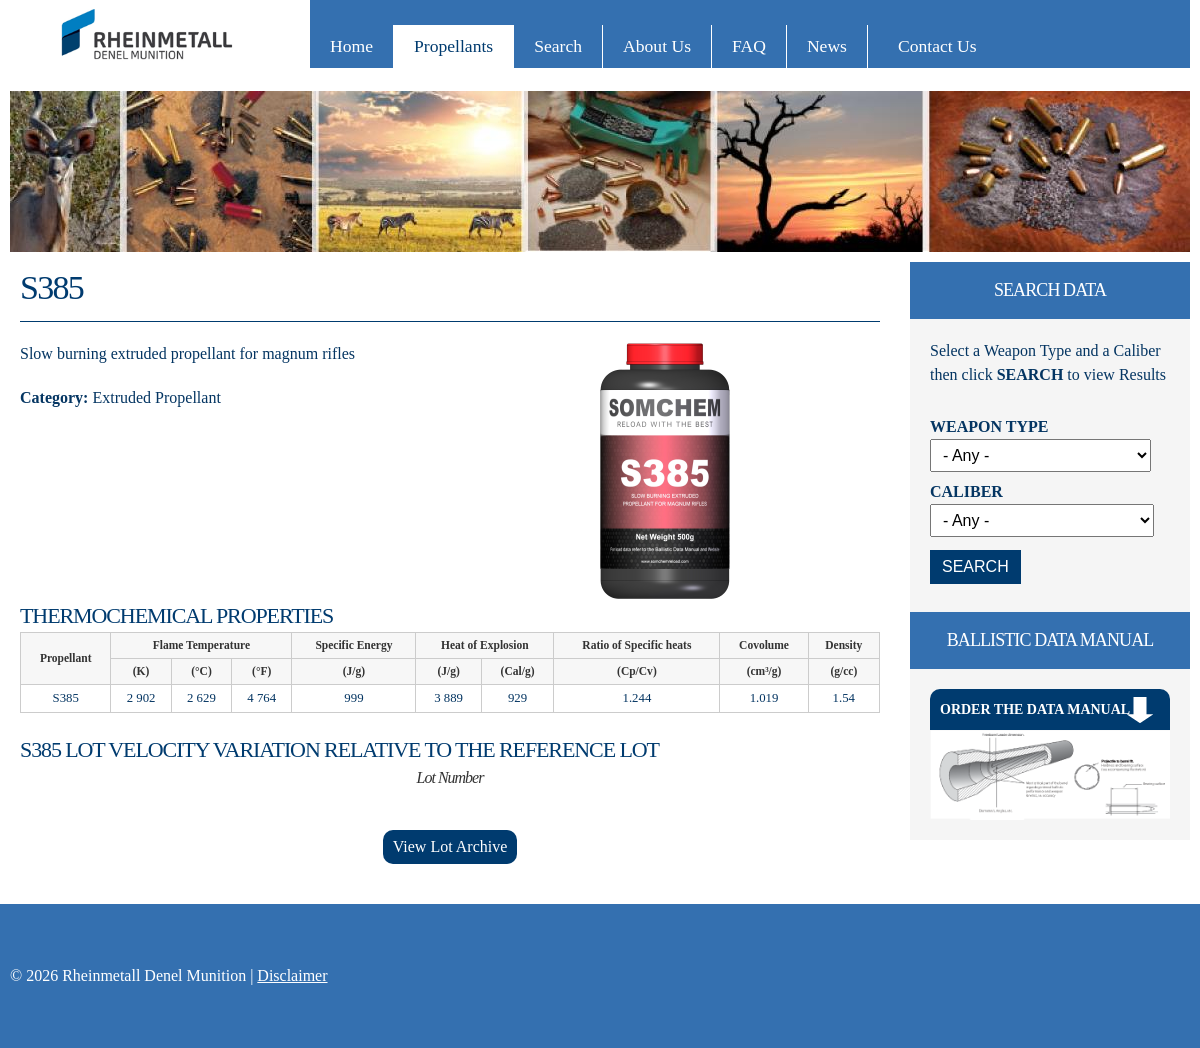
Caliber (966, 491)
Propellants (453, 46)
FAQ (749, 46)
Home (351, 46)
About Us (657, 46)
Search (558, 46)
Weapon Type (989, 426)
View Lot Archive (450, 846)
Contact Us (937, 46)
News (827, 46)
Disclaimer (292, 975)
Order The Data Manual (1035, 709)
